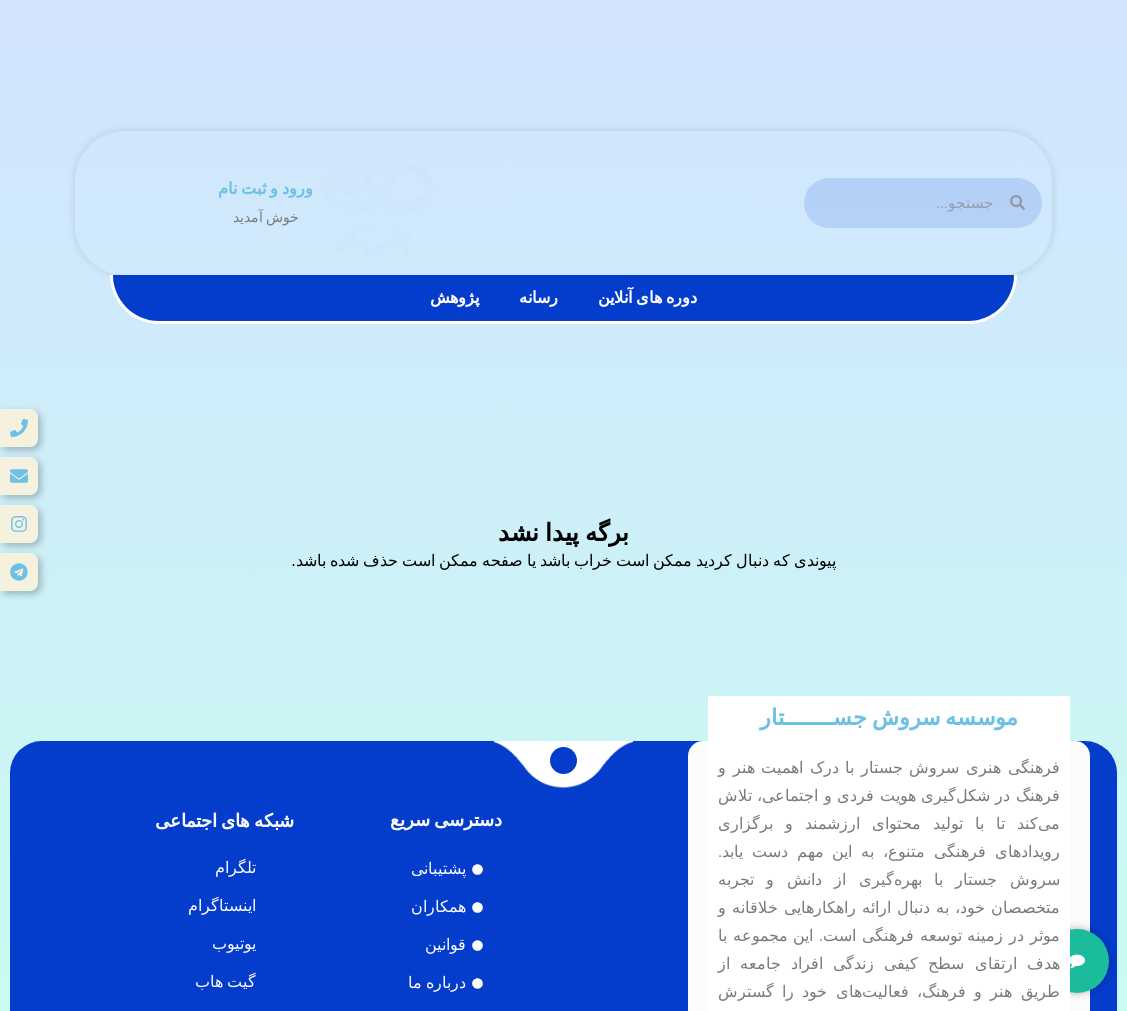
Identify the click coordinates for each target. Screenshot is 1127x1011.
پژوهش (454, 297)
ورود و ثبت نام (265, 188)
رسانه (538, 297)
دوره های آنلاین (647, 297)
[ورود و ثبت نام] (196, 203)
